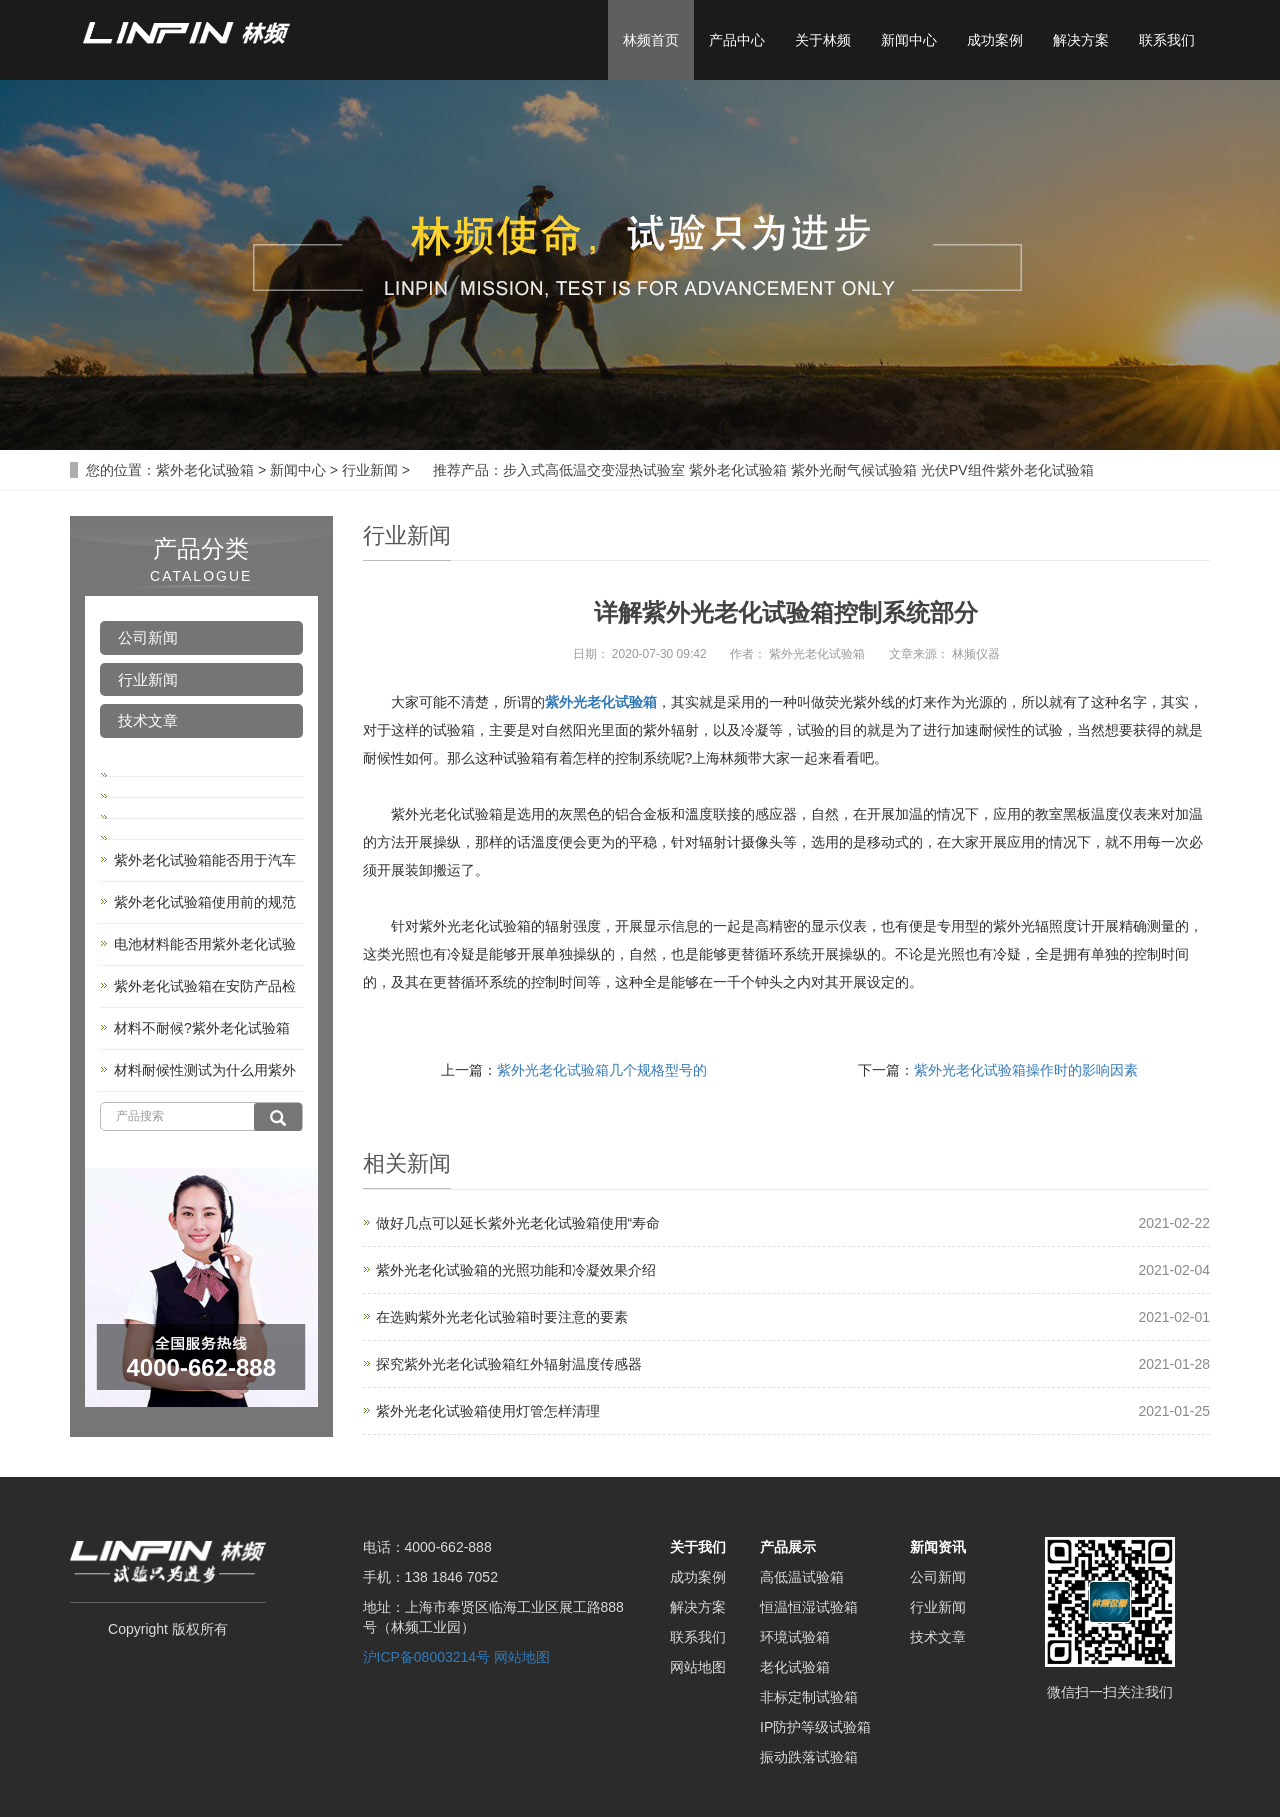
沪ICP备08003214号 (427, 1657)
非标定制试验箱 (809, 1697)
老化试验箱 (795, 1667)
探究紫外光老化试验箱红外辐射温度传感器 (509, 1364)
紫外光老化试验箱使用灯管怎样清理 (488, 1411)
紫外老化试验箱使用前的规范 (205, 902)
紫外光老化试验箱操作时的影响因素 (1026, 1070)
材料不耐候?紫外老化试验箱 (202, 1028)
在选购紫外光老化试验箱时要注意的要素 (502, 1317)
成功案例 (995, 40)
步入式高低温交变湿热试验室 (594, 470)
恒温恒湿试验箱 (809, 1607)
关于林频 (823, 40)
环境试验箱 (795, 1637)
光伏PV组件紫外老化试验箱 (1007, 470)
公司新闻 (148, 637)
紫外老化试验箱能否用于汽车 (205, 860)
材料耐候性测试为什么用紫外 (205, 1070)
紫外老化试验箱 (205, 470)
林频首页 (651, 40)
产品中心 (737, 40)
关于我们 (698, 1547)
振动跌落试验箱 (809, 1757)
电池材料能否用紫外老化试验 (205, 944)
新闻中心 (909, 40)
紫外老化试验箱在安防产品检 (205, 986)
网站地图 (522, 1657)
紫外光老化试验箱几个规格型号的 (602, 1070)
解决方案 (1081, 40)
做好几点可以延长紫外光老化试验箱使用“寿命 (518, 1223)
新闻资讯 (938, 1547)
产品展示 (788, 1547)
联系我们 (1167, 40)
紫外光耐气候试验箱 (854, 470)
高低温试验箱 (802, 1577)
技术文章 (148, 720)
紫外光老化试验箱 (601, 702)
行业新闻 (370, 470)
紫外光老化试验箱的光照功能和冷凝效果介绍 (516, 1270)
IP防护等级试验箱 (815, 1727)
